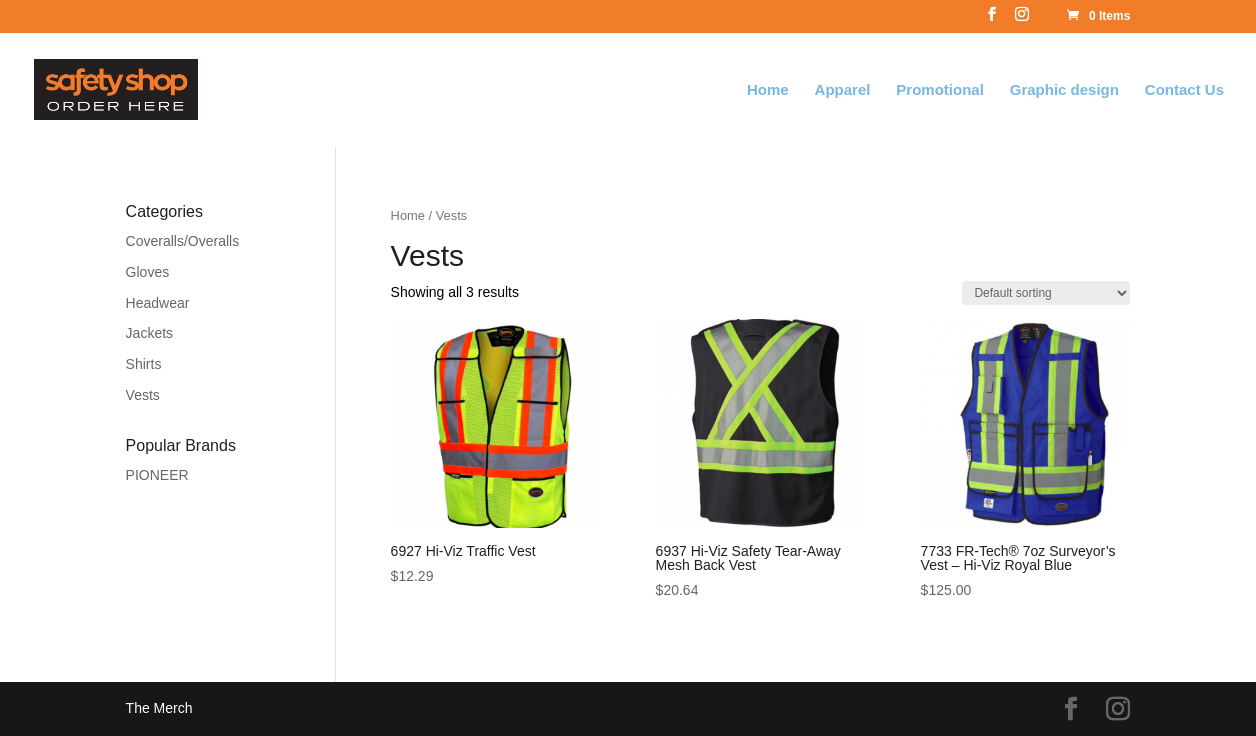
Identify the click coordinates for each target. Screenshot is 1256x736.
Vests (143, 395)
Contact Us (1184, 90)
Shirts (144, 364)
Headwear (158, 303)
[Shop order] (1046, 293)
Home (768, 90)
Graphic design (1064, 90)
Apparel (843, 90)
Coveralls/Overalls (183, 241)
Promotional (940, 90)
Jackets (149, 333)
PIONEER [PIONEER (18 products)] (157, 475)
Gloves (148, 272)
